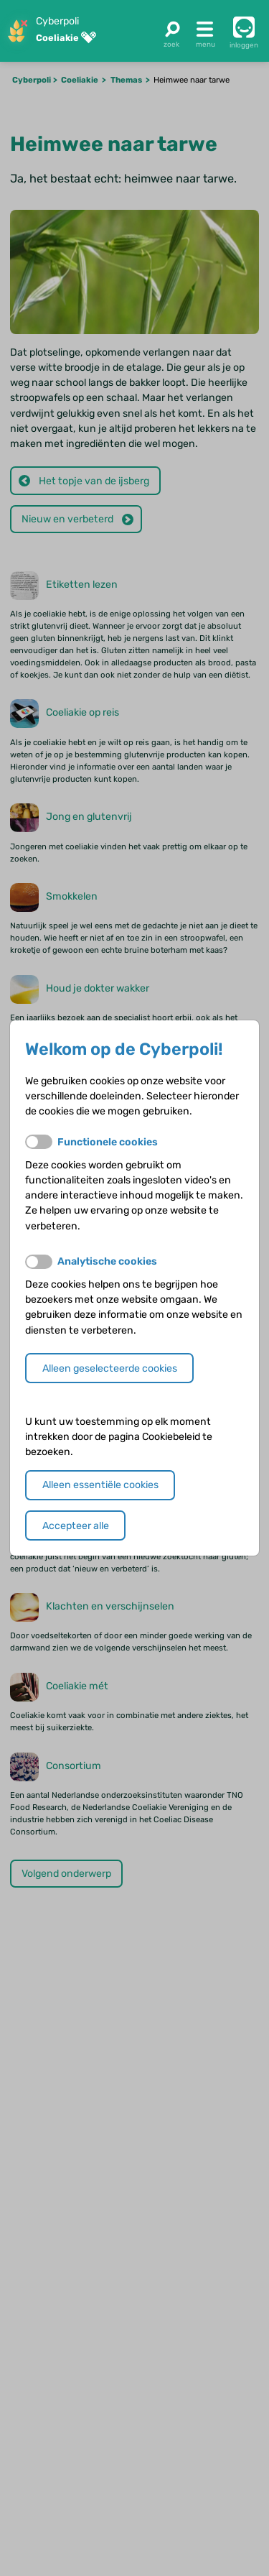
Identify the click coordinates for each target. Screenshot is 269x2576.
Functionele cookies (107, 1142)
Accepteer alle (75, 1526)
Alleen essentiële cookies (100, 1485)
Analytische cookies (107, 1261)
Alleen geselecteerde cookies (109, 1368)
